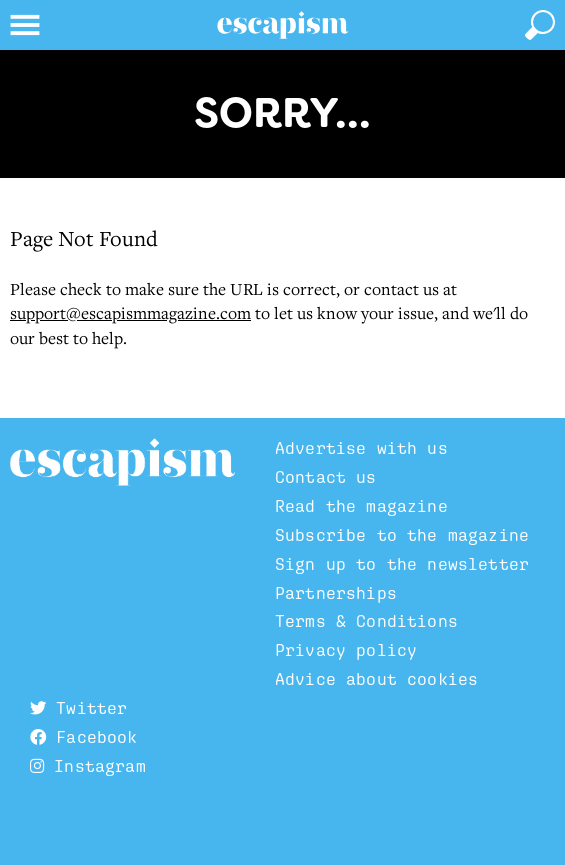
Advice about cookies (376, 679)
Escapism (122, 463)
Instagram (88, 766)
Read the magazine (361, 506)
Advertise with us (361, 448)
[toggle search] (540, 25)
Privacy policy (346, 650)
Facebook (84, 737)
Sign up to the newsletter (402, 564)
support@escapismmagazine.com (130, 313)
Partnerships (336, 593)
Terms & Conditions (366, 621)
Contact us (326, 477)
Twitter (78, 708)
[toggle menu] (25, 25)
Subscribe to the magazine (402, 535)
